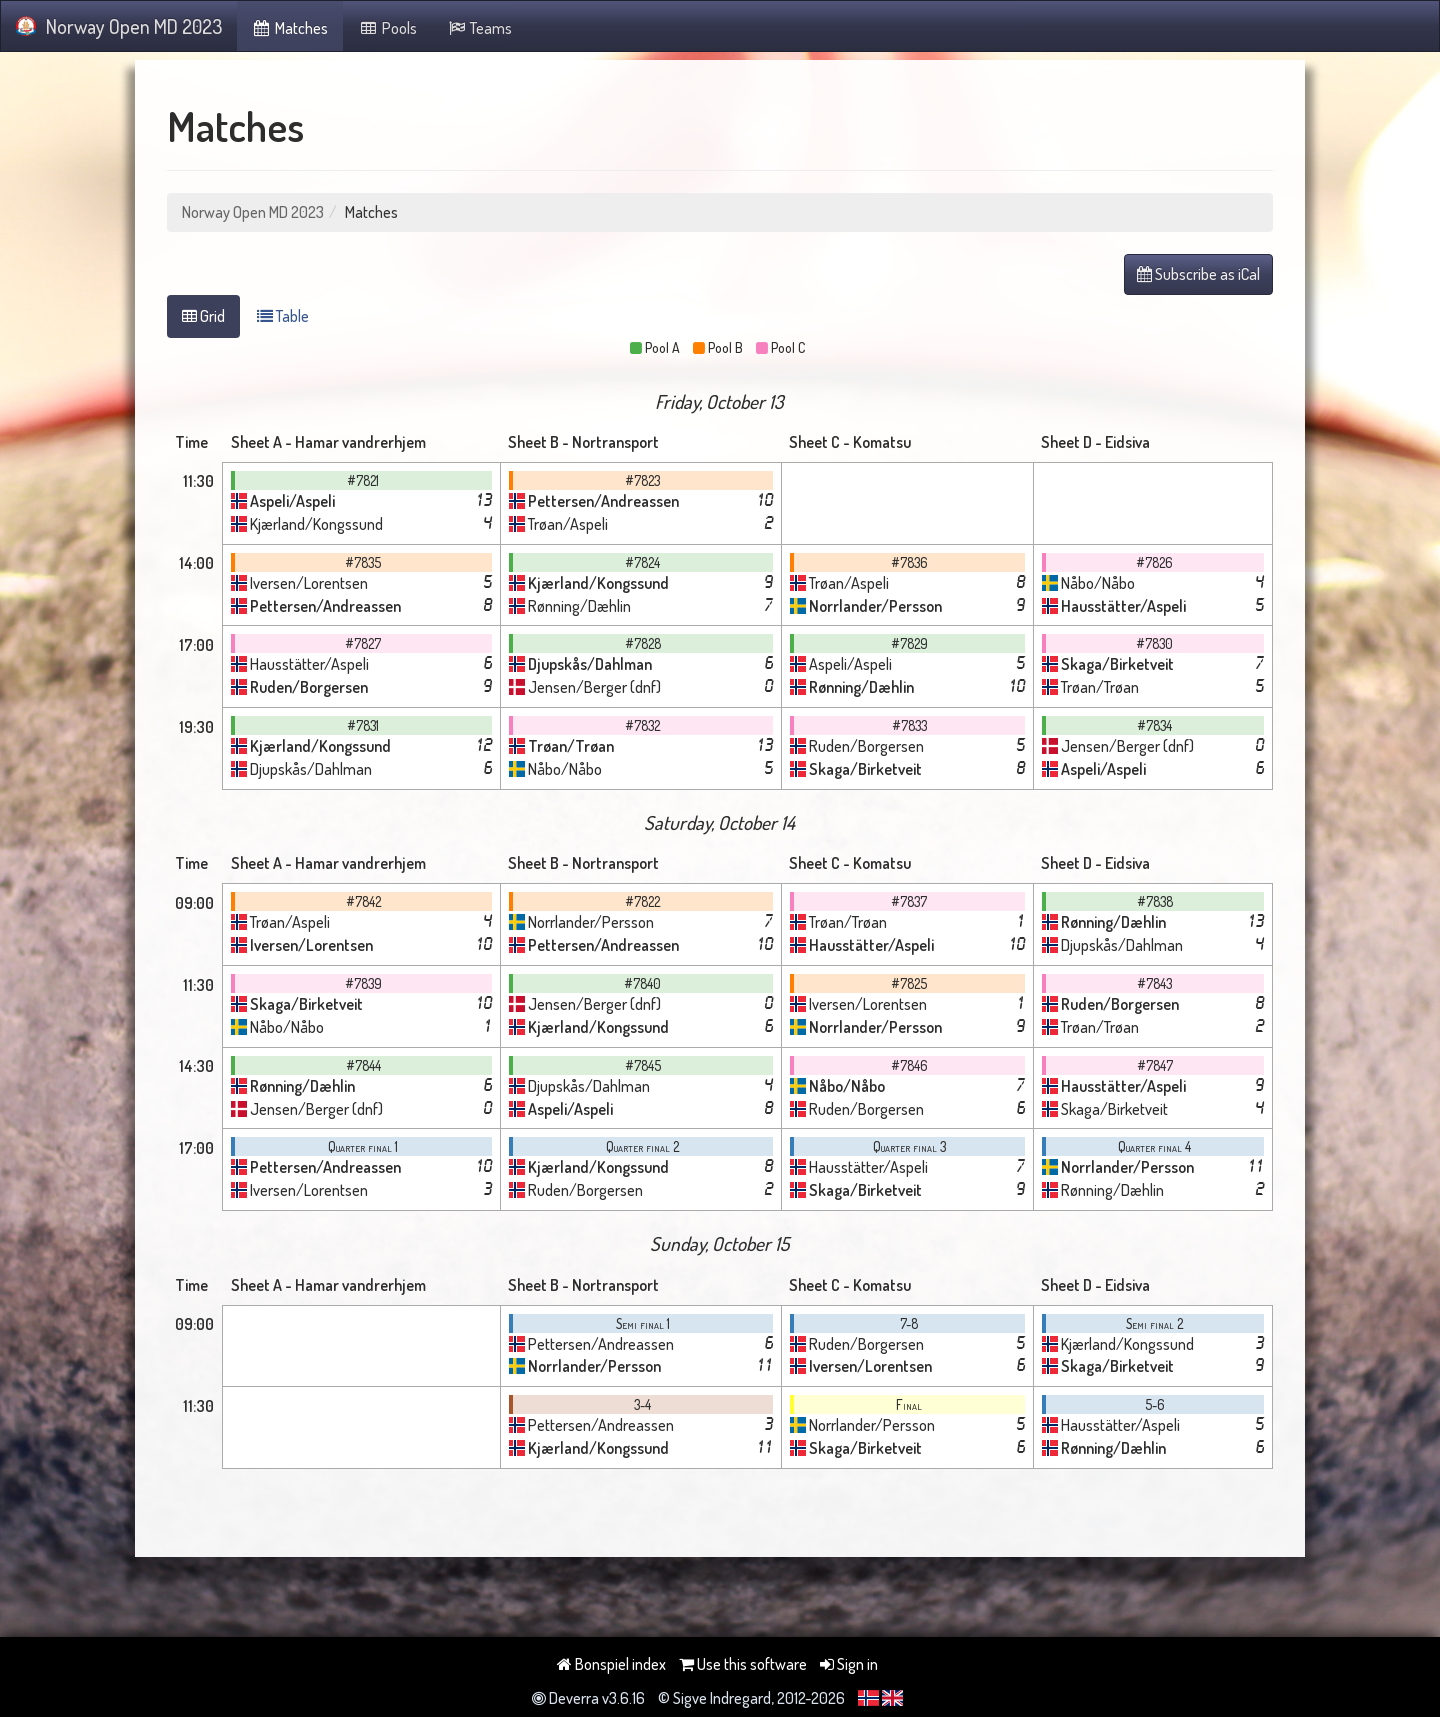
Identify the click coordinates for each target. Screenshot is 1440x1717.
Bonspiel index (611, 1664)
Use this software (743, 1664)
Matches (290, 28)
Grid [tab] (203, 316)
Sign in (849, 1664)
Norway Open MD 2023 (119, 26)
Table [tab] (283, 316)
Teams (480, 28)
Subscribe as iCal (1198, 274)
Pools (387, 28)
